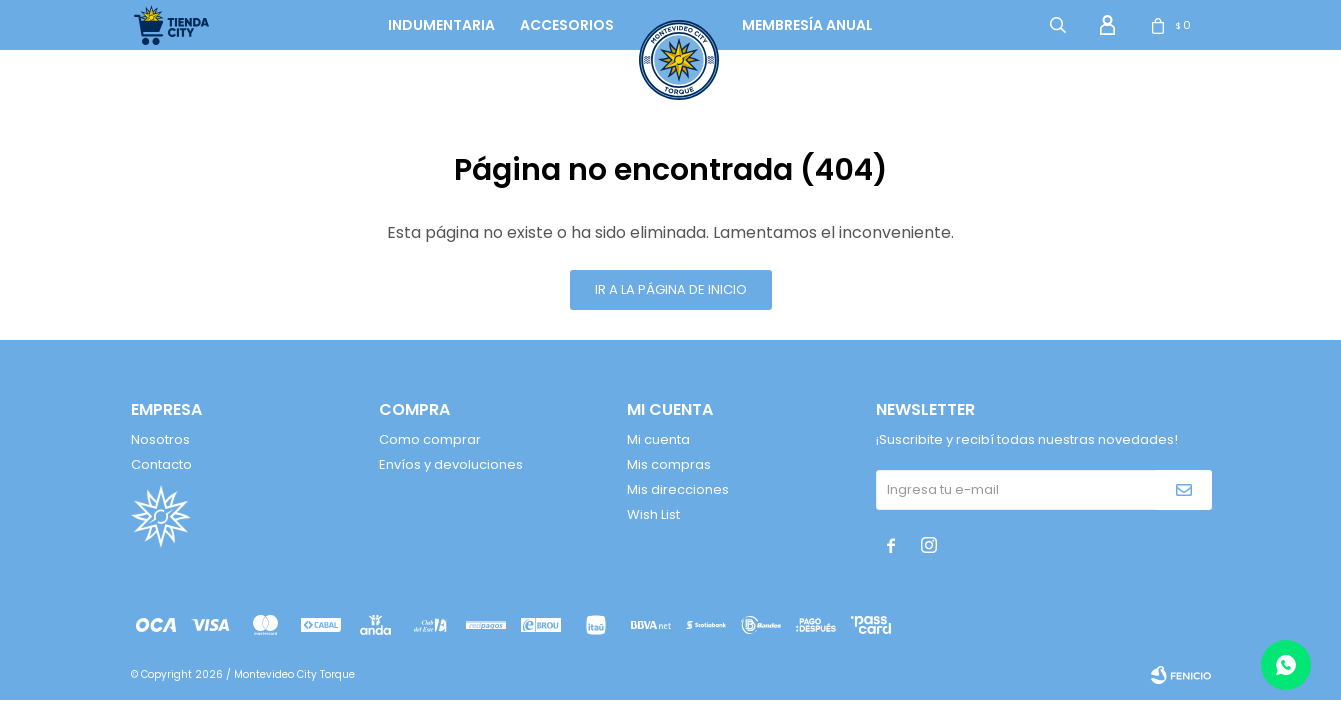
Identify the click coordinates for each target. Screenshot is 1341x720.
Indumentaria (441, 25)
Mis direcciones (678, 489)
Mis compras (669, 464)
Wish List (653, 514)
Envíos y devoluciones (451, 464)
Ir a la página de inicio (671, 289)
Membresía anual (807, 25)
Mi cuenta (658, 439)
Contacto (161, 464)
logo (660, 25)
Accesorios (567, 25)
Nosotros (160, 439)
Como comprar (430, 439)
